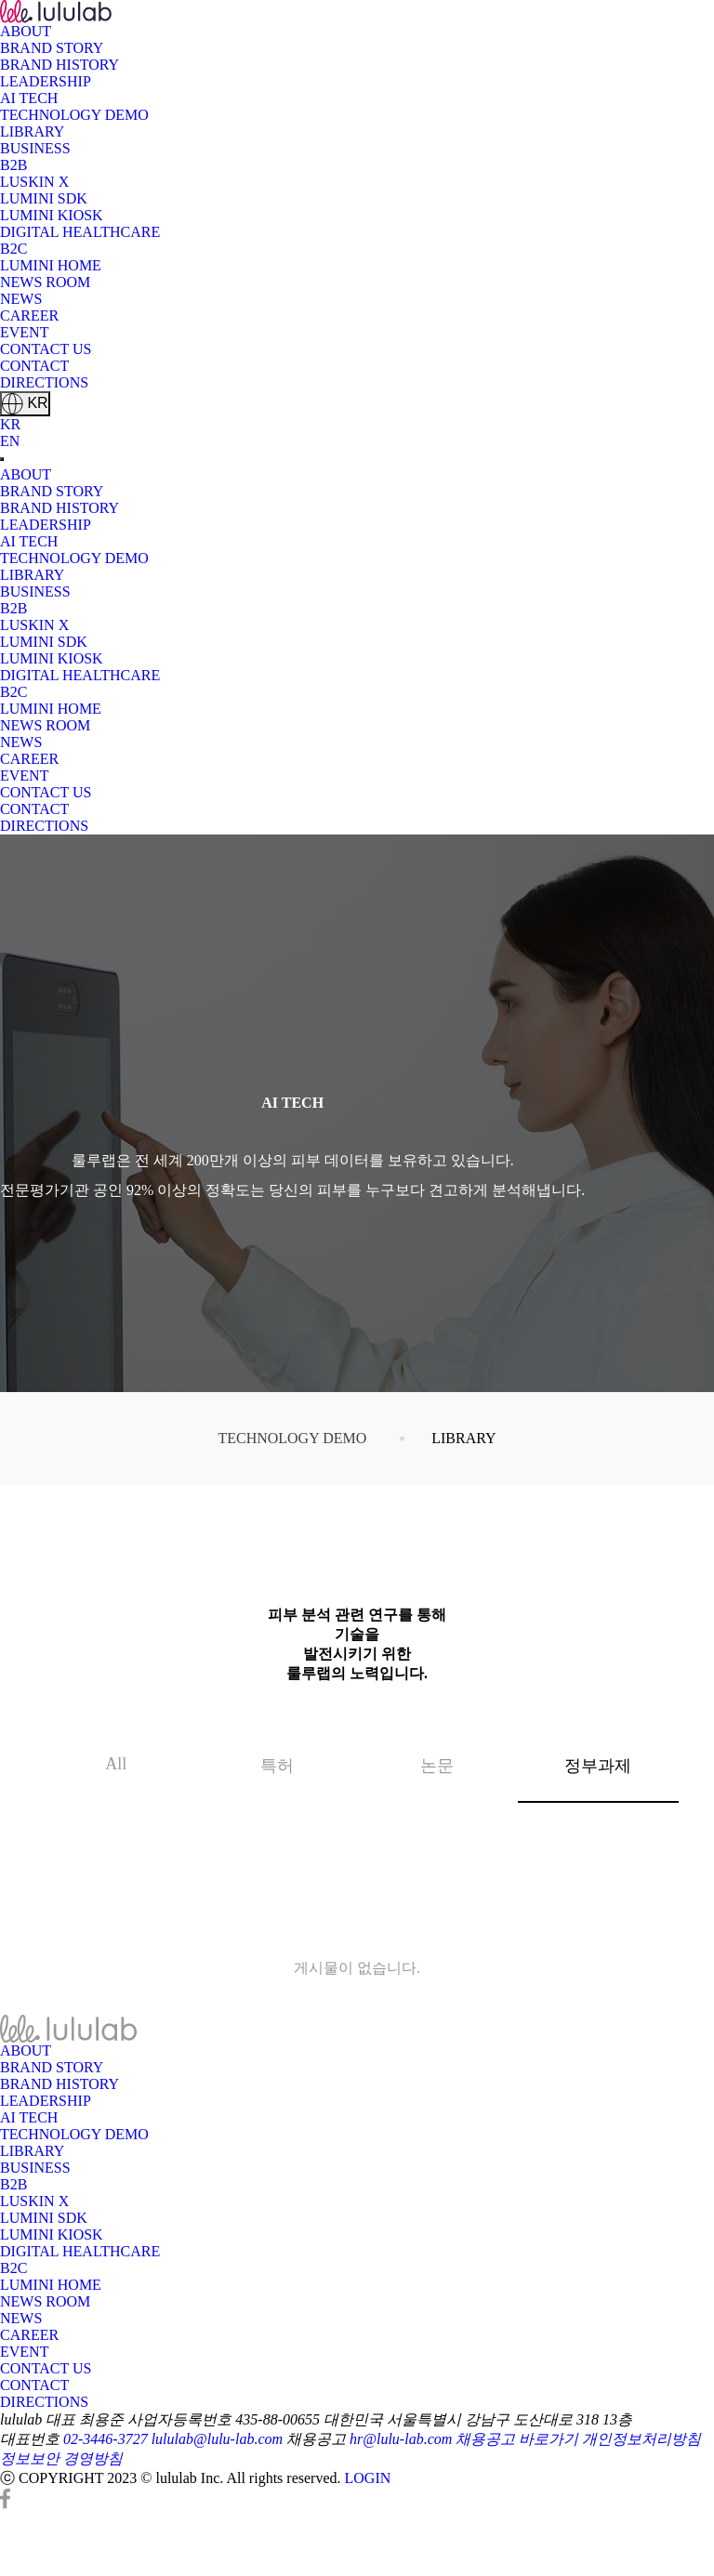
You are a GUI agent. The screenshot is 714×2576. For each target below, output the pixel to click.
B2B (13, 165)
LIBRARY (32, 131)
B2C (13, 248)
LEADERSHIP (45, 81)
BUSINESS (35, 148)
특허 (277, 1765)
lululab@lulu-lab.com (217, 2439)
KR (25, 403)
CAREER (29, 315)
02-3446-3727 (105, 2439)
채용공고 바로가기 (517, 2439)
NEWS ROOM (45, 282)
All (115, 1764)
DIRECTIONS (44, 382)
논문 (437, 1765)
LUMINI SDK (43, 198)
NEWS (21, 299)
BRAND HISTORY (59, 64)
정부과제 (574, 1752)
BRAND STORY (51, 48)
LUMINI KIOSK (51, 215)
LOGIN (368, 2478)
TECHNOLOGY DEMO (74, 115)
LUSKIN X (34, 182)
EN (10, 441)
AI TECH (29, 98)
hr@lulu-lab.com (401, 2439)
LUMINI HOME (50, 265)
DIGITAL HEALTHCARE (80, 232)
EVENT (24, 332)
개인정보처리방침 (641, 2439)
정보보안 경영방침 (61, 2458)
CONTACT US (45, 349)
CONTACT (34, 366)
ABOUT (25, 31)
